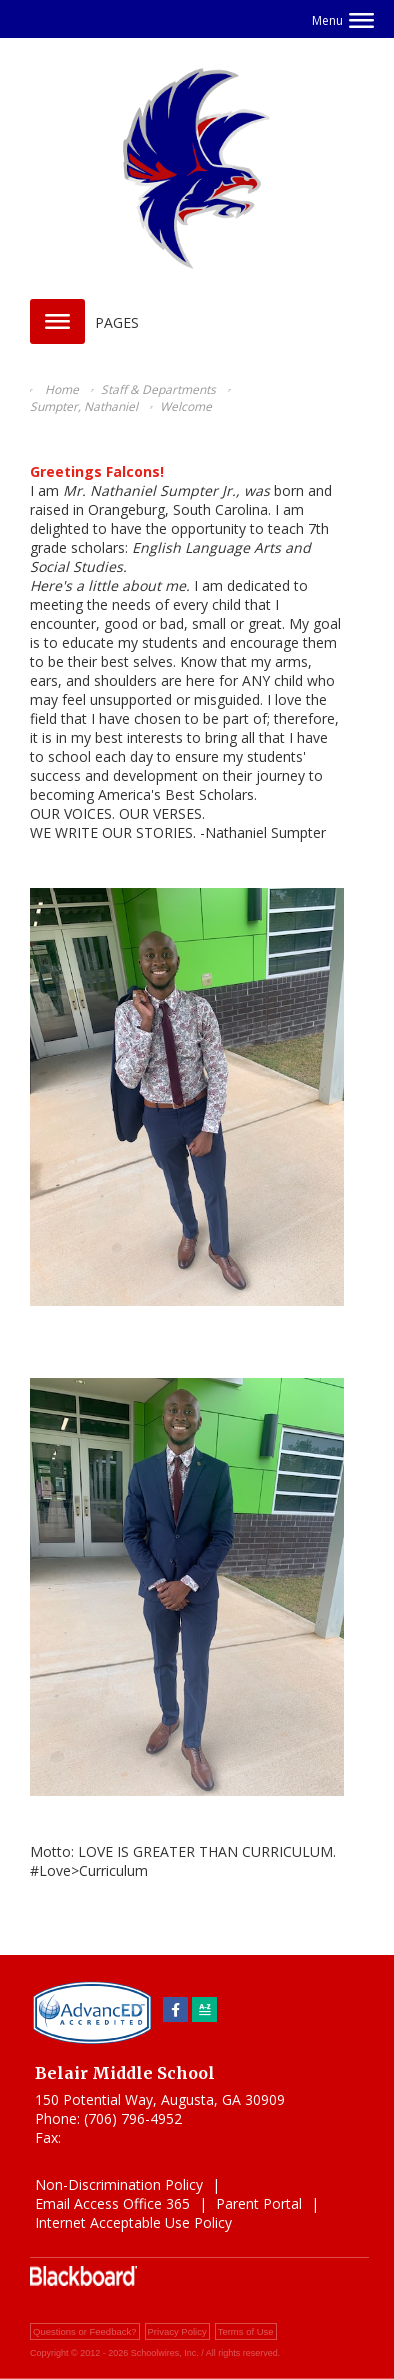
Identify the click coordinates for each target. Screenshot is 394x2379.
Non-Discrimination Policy (119, 2184)
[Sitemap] (204, 2009)
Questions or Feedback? (85, 2331)
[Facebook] (175, 2009)
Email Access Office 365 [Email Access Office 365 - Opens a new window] (112, 2203)
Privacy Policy (177, 2331)
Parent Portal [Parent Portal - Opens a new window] (259, 2203)
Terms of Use (246, 2331)
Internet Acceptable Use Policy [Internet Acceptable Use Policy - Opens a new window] (133, 2222)
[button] (343, 20)
